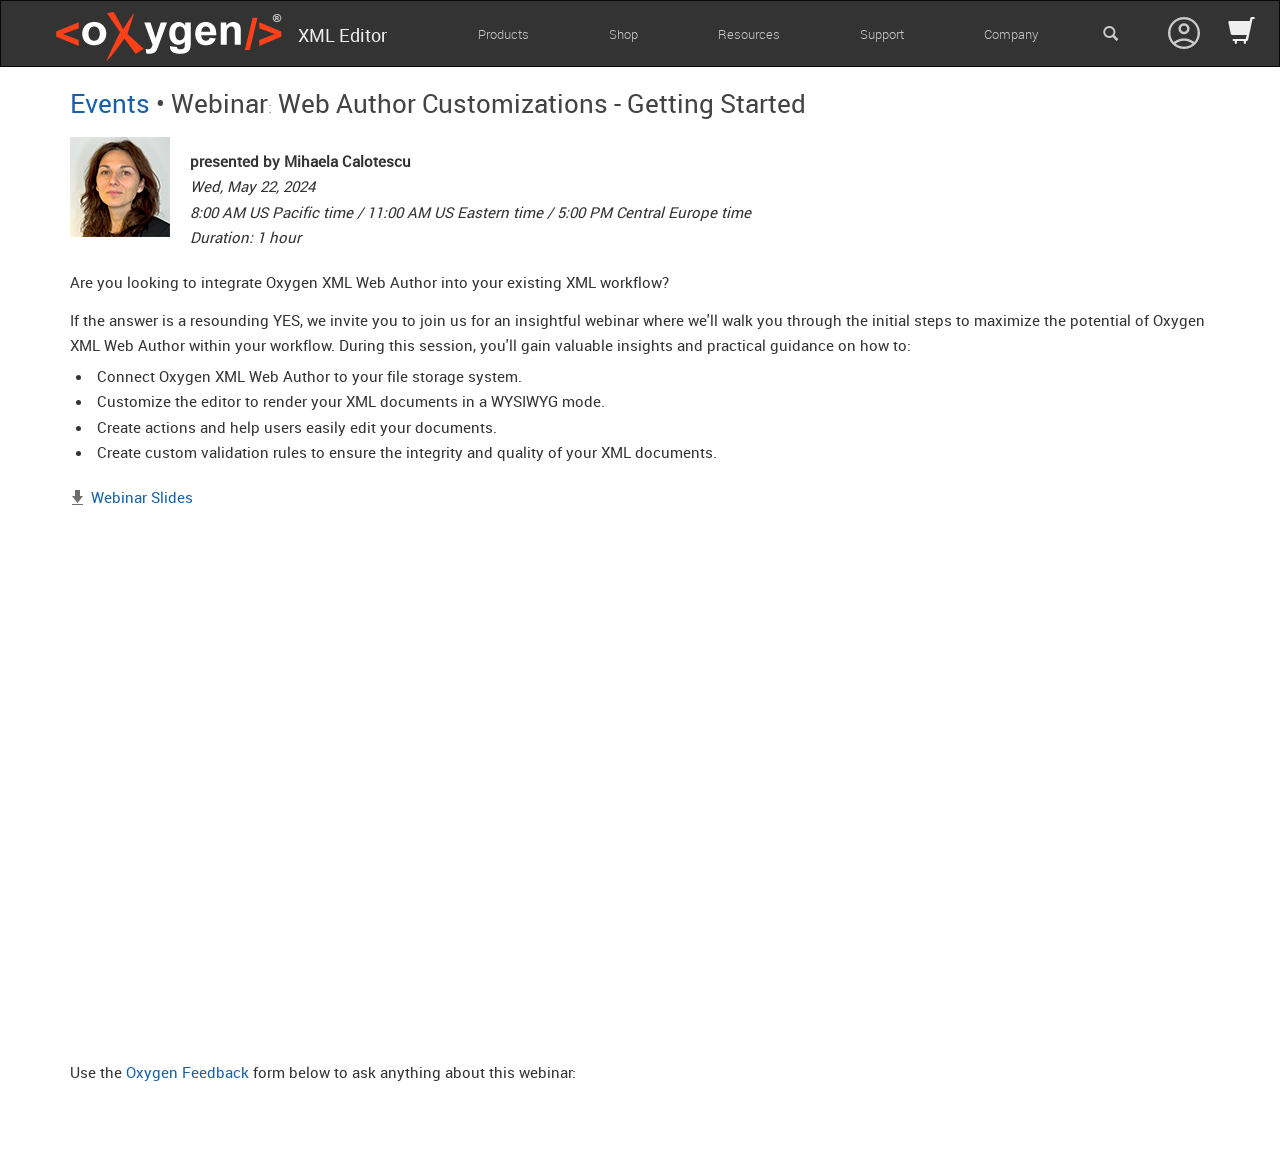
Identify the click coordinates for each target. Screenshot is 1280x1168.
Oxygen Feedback (187, 1072)
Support (882, 34)
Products (503, 34)
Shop (623, 34)
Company (1011, 34)
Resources (749, 34)
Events (110, 103)
